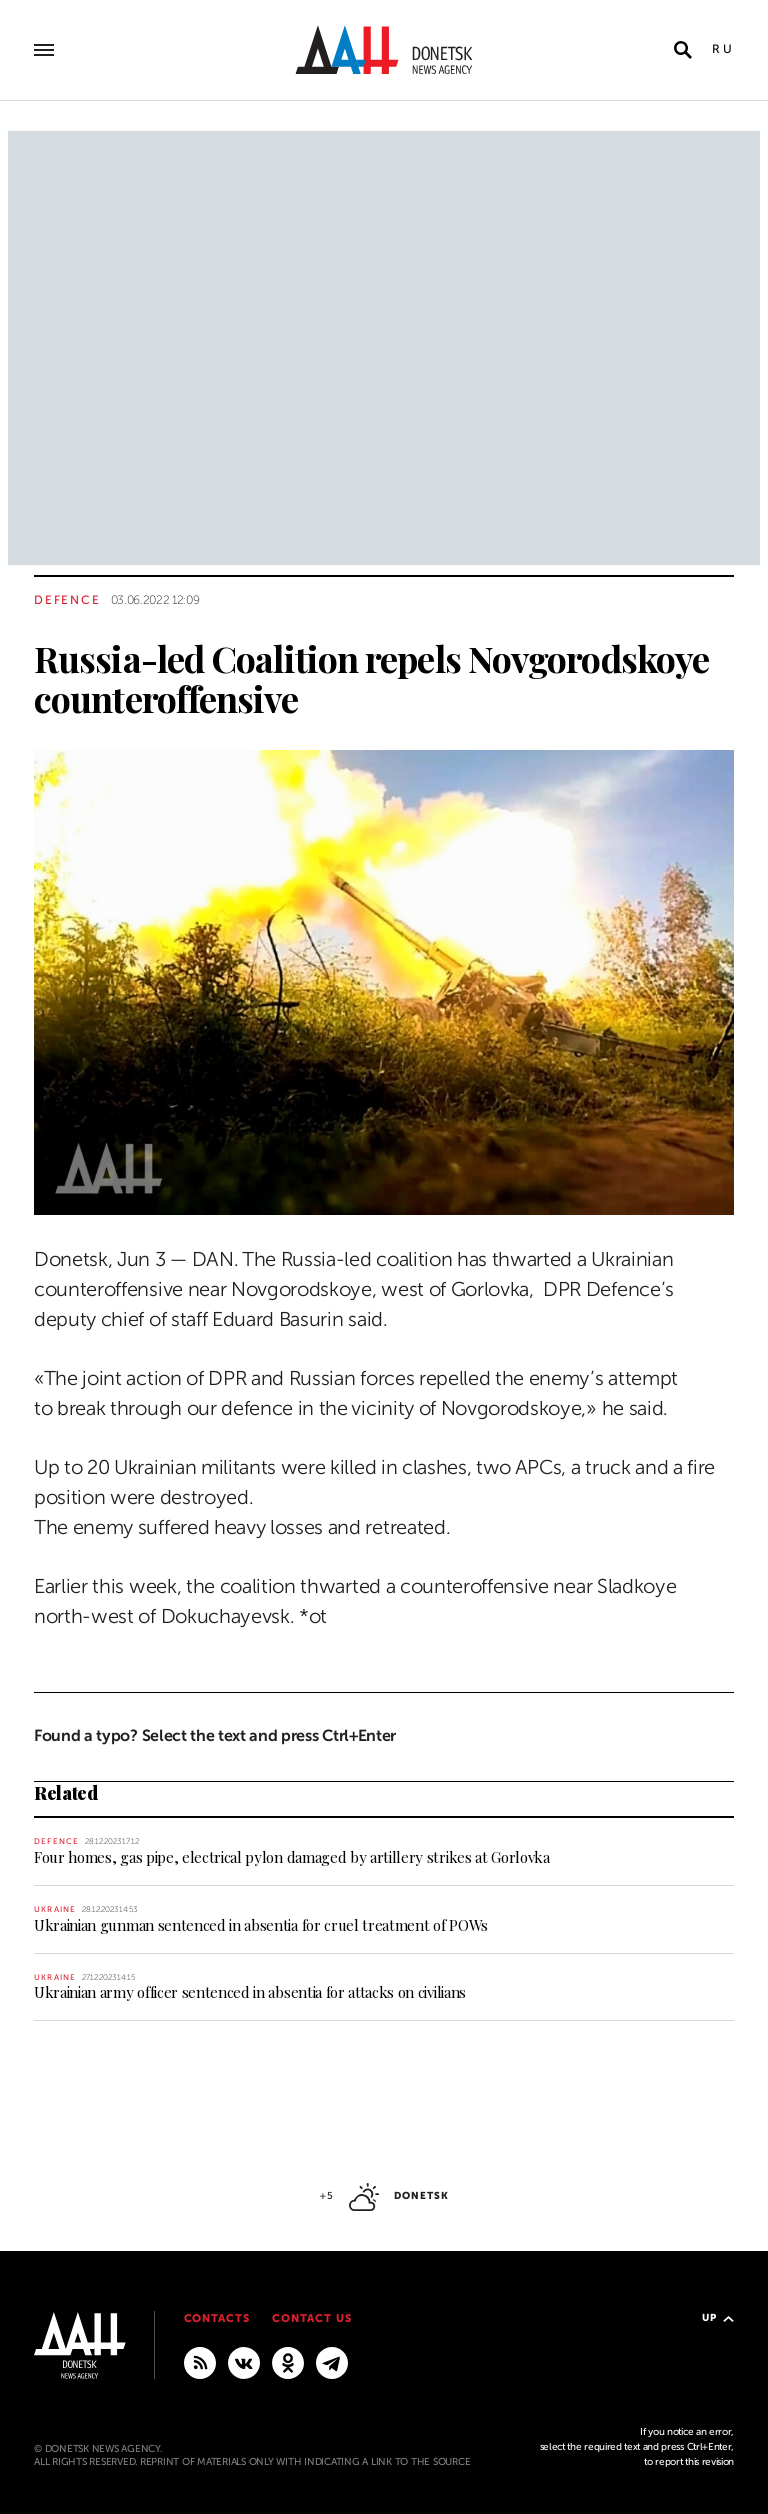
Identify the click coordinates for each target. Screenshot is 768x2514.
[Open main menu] (44, 50)
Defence (67, 600)
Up (718, 2317)
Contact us (312, 2318)
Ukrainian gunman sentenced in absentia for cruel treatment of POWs (261, 1925)
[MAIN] (332, 2362)
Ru (723, 49)
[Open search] (683, 50)
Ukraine (55, 1909)
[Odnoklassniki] (288, 2362)
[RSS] (200, 2362)
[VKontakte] (244, 2362)
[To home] (384, 50)
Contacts (217, 2318)
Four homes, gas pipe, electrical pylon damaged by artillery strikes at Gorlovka (292, 1857)
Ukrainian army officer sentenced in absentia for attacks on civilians (250, 1992)
